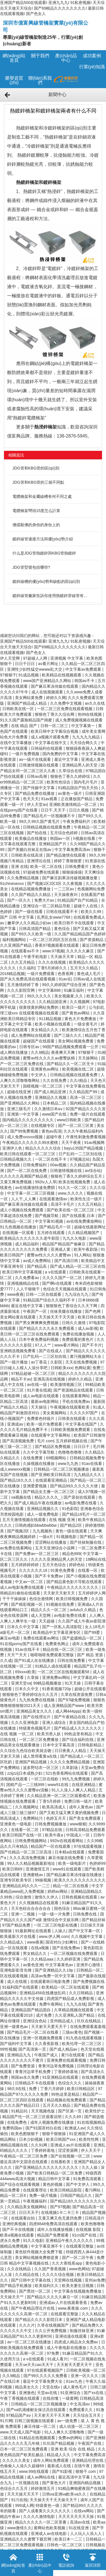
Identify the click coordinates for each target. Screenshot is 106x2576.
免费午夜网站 (51, 2004)
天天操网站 (88, 1058)
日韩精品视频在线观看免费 (47, 827)
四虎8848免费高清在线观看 (54, 2224)
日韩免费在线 (85, 1914)
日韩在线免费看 (71, 1660)
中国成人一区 (78, 1835)
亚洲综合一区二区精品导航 (47, 906)
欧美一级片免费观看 (45, 1424)
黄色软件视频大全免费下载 (39, 2252)
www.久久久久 (71, 1193)
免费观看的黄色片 (78, 1339)
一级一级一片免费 (54, 1914)
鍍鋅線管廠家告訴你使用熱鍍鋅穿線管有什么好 (51, 595)
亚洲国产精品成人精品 (27, 703)
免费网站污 (33, 1818)
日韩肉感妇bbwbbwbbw (36, 1525)
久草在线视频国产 (53, 2325)
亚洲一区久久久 (85, 2375)
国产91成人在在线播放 (34, 1660)
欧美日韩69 (12, 1869)
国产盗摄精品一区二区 (82, 1638)
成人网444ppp (68, 1711)
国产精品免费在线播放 (35, 793)
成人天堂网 (41, 1615)
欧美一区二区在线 (46, 866)
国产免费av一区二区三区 (37, 1553)
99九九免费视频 (76, 1779)
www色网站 (79, 2269)
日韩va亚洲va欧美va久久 (64, 2494)
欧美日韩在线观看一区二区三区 (28, 1154)
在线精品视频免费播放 (31, 889)
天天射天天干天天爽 (52, 2415)
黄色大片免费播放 (80, 1018)
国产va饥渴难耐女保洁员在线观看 (36, 2409)
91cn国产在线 (85, 2235)
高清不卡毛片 (63, 1204)
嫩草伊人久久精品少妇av (29, 923)
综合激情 (24, 1897)
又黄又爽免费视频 (16, 1182)
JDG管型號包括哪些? (31, 567)
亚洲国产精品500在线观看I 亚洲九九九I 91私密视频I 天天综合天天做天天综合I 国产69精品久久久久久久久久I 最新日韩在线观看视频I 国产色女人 (52, 8)
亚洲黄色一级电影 (16, 1824)
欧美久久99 (91, 911)
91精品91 (20, 2111)
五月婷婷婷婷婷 (25, 1564)
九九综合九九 (77, 1294)
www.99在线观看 (34, 2471)
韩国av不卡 (85, 680)
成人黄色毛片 (75, 2387)
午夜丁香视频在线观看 (20, 2398)
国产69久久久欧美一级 (31, 934)
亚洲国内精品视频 (85, 2483)
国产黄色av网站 (76, 1013)
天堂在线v (51, 2387)
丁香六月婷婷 (52, 2088)
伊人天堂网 (10, 658)
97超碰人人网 (35, 658)
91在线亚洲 (79, 2528)
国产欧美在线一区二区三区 (71, 1210)
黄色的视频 (53, 2184)
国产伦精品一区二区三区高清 (26, 1852)
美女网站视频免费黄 (76, 1041)
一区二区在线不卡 (51, 1159)
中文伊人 (39, 1075)
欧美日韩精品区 (81, 2088)
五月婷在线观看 (51, 1232)
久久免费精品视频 (23, 878)
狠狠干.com (86, 2471)
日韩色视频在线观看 (80, 1897)
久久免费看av (27, 1277)
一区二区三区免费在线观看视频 (65, 708)
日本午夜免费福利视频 (39, 1339)
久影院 (56, 1362)
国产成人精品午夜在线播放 (38, 1503)
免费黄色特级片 (41, 1418)
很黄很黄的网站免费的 (39, 1007)
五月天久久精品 (84, 968)
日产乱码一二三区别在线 (81, 1154)
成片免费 (44, 2015)
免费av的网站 (70, 2437)
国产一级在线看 (29, 911)
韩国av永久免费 (25, 2077)
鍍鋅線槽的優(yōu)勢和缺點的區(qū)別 (46, 581)
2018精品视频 (12, 973)
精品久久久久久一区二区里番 (41, 2522)
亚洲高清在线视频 (49, 1379)
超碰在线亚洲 (19, 1092)
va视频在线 (21, 1497)
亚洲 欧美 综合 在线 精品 (73, 2449)
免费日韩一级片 (78, 1801)
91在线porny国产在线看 (21, 1643)
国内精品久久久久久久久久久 (28, 1120)
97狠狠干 (8, 675)
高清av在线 (80, 2522)
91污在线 (19, 2500)
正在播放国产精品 (77, 799)
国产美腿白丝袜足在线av (30, 849)
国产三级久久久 (68, 1035)
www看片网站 (67, 1345)
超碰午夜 (54, 1137)
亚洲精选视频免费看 (18, 1350)
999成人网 (24, 2505)
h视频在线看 (84, 838)
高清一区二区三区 (86, 1097)
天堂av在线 (47, 2392)
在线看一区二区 (25, 1829)
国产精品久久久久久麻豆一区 (53, 2297)
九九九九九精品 (86, 737)
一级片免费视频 (26, 753)
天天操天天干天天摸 (57, 1317)
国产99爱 (92, 1632)
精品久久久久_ (48, 1497)
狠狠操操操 (72, 872)
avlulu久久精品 (83, 1609)
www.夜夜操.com (73, 2308)
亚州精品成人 (62, 2021)
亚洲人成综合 (54, 1722)
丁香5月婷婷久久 (52, 968)
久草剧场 (70, 1767)
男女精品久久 (35, 1953)
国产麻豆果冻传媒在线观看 (55, 686)
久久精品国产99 (83, 1092)
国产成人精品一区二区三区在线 (77, 1266)
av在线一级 (37, 1384)
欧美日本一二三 (69, 2539)
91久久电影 (33, 2240)
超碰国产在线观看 (39, 1041)
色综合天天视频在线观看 (65, 1289)
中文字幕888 (50, 990)
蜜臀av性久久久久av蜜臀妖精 (49, 1058)
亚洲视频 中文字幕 (67, 658)
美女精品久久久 (45, 1029)
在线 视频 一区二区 (17, 1734)
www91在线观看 (68, 1869)
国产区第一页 (70, 2111)
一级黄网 (70, 2398)
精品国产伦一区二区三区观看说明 (32, 2116)
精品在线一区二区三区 (63, 1649)
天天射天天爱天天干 (49, 2026)
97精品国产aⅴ (19, 2415)
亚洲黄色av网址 (45, 1069)
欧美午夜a (54, 1835)
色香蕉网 (66, 973)
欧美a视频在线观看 (17, 2235)
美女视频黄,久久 (69, 996)
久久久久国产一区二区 (62, 1277)
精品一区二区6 (13, 2195)
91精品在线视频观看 (37, 2437)
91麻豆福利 (74, 990)
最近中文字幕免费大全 (43, 2381)
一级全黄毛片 (86, 1024)
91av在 (65, 979)
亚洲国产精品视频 (31, 1762)
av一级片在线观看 (35, 759)
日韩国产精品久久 (76, 2195)
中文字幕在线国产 (81, 1424)
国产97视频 (60, 2207)
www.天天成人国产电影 (21, 2432)
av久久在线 (95, 703)
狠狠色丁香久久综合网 (55, 714)
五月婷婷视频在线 (72, 1441)
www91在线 (58, 1784)
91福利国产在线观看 (20, 1987)
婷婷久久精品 (80, 1379)
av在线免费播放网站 (84, 1221)
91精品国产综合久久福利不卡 (49, 1300)
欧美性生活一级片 (86, 1199)
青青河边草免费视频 (56, 2066)
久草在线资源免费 (77, 1694)
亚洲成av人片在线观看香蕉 (63, 2302)
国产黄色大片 (54, 2483)
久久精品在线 (27, 2274)
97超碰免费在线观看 (41, 872)
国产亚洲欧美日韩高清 (51, 1474)
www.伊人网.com (54, 1936)
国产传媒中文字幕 (39, 787)
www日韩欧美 (69, 1120)
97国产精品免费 (16, 1925)
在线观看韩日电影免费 (50, 1981)
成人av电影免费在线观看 (22, 1587)
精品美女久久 (27, 2387)
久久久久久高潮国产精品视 (24, 1176)
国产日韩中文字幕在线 (31, 2280)
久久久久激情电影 (39, 2516)
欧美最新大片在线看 (18, 1936)
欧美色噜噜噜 (93, 2224)
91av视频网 (94, 1142)
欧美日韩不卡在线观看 (74, 923)
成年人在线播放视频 (55, 2229)
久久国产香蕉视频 (50, 2269)
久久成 (6, 1660)
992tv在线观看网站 (67, 1840)
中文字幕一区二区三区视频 (31, 1193)
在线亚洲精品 (84, 1784)
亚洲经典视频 (14, 2224)
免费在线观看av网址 (41, 1638)
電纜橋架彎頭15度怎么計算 (36, 510)
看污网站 (93, 2190)
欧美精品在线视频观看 (62, 675)
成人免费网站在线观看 (31, 1035)
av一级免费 (68, 2420)
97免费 (53, 2353)
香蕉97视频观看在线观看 (57, 945)
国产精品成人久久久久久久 (78, 1728)
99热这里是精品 (65, 2094)
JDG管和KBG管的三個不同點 (38, 482)
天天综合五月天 (87, 2415)
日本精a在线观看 (70, 1852)
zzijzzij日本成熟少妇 (25, 1773)
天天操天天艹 (12, 2297)
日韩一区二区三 (54, 725)
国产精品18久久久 (16, 1480)
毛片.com (45, 1441)
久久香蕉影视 (47, 2043)
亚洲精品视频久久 (43, 1508)
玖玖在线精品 (89, 2021)
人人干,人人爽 (24, 1199)
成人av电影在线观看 (41, 1396)
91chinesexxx (12, 883)
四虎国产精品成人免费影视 (71, 1998)
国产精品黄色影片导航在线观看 (74, 1581)
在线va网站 (84, 2511)
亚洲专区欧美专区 (16, 1880)
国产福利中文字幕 (16, 2043)
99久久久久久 (39, 996)
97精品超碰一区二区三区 (33, 1373)
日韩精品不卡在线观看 (35, 2083)
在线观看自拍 (23, 2218)
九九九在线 (76, 2004)
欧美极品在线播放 (31, 838)
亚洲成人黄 (61, 1249)
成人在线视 (17, 1981)
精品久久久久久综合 (43, 1148)
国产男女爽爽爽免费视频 (37, 1322)
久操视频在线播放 (39, 1463)
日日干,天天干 (54, 810)
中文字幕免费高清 (89, 2454)
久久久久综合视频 (58, 2274)
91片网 (6, 2420)
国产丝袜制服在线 (86, 1542)
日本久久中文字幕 (23, 1626)
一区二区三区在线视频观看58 (64, 1672)
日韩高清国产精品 (35, 928)
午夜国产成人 (46, 2055)
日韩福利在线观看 (47, 748)
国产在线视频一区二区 (71, 2156)
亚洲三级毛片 (19, 1109)
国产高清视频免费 (18, 1441)
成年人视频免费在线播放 (52, 2122)
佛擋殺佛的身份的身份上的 (36, 525)
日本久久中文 (27, 1689)
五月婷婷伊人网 (92, 1593)
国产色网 (93, 1311)
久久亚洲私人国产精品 (75, 2015)
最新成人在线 (59, 2466)
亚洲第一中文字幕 (23, 1114)
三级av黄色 (72, 2032)
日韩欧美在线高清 (27, 855)
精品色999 (71, 1553)
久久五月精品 (23, 962)
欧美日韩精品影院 (66, 2190)
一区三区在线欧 (45, 1779)
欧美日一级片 (74, 1007)
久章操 (33, 1677)
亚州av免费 (95, 2280)
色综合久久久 (70, 2083)
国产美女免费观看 (85, 1818)
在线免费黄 (33, 1458)
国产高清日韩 (66, 1260)
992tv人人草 (45, 1182)
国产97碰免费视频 (74, 1700)
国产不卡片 (92, 1345)
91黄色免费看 (62, 1570)
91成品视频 (29, 675)
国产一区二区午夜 (78, 2257)
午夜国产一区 (35, 1311)
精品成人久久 (59, 2454)
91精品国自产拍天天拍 (78, 787)
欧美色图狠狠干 (25, 2133)
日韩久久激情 (74, 1322)
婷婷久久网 (56, 697)
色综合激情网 (41, 1598)
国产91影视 (62, 2471)
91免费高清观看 (87, 2178)
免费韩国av (12, 2128)
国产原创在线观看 (80, 1497)
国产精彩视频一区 (27, 1604)
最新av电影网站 (45, 1401)
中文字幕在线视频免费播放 (78, 2291)
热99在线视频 (90, 714)
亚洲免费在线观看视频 (67, 2060)
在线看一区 (88, 1570)
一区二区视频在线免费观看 (74, 1953)
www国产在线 (55, 1114)
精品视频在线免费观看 (67, 2100)
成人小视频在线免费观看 (22, 1210)
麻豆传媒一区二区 (40, 2426)
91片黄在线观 (39, 1390)
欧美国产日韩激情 (89, 1435)
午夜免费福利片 (77, 821)
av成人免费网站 (37, 1260)
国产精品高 (37, 1266)
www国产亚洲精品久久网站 (47, 680)
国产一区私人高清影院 (62, 1626)
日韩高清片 (95, 2218)
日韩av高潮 (37, 776)
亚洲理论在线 (39, 861)
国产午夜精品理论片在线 (33, 2308)
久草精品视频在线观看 (74, 2010)
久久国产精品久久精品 (31, 894)
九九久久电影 (74, 1238)
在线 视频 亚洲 (62, 1519)
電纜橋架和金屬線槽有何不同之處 (42, 496)
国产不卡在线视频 (18, 2229)
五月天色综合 (54, 1564)
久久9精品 (11, 2375)
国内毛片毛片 (86, 782)
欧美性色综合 (59, 782)
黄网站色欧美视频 (50, 2528)
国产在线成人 (51, 1350)
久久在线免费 (55, 1080)
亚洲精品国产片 (53, 844)
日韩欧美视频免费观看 (71, 1429)
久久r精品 (79, 1080)
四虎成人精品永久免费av (76, 2342)
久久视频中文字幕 (87, 1936)
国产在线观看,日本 (79, 1215)
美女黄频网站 (55, 1413)
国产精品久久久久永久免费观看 (47, 1328)
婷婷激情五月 (43, 2488)
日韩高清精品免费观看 (85, 1829)
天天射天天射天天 (59, 1593)
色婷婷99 (97, 1863)
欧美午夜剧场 (86, 1249)
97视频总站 (80, 1159)
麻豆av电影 (10, 1638)
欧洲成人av (75, 2128)
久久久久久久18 (33, 1570)
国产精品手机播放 (16, 2285)
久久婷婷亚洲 (69, 1959)
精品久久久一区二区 (49, 1609)
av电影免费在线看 (81, 1503)
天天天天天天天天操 (76, 2516)
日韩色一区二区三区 (65, 2545)
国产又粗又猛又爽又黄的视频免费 (69, 1812)
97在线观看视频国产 (45, 2370)
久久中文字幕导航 (39, 1452)
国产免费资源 (23, 2066)
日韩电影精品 (90, 1745)
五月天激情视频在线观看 (24, 1519)
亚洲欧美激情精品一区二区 (73, 804)
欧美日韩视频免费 (72, 1598)
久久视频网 (80, 1001)
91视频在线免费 (60, 1604)
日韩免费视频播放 (51, 1824)
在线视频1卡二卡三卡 (60, 2212)
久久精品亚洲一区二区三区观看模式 (59, 1795)
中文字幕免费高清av (73, 849)
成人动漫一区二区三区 (79, 2426)
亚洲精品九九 (19, 2055)
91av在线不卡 (27, 1649)
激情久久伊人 (46, 1897)
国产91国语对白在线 (43, 2128)
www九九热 (68, 1463)
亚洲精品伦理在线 (88, 2460)
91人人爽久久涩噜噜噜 (64, 2432)
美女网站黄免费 (29, 697)
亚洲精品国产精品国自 (31, 2010)
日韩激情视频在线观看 (39, 765)
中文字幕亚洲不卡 (47, 2246)
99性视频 (8, 2049)
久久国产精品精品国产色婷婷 (80, 934)
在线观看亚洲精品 (51, 1480)
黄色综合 (62, 928)
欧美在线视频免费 (75, 1182)
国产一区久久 (19, 900)
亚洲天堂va (21, 1683)
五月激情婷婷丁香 (23, 984)
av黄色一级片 (70, 793)
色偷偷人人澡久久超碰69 (22, 2466)
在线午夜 (82, 2466)
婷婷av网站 (58, 1891)
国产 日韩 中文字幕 (17, 917)
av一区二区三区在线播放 (29, 2342)
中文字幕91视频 (49, 1221)
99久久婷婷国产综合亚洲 (64, 984)
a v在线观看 (56, 1272)
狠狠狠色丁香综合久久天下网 (72, 1305)
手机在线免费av (76, 1401)
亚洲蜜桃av (33, 1874)
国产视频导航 (47, 1215)
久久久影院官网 (21, 990)
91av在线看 (92, 1463)
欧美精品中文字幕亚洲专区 (57, 1632)
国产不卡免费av (49, 1576)
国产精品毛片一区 (55, 1227)
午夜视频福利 (35, 2201)
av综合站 (93, 1170)
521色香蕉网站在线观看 (67, 1773)
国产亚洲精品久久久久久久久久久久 (47, 2167)
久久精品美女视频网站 (27, 2207)
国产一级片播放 (14, 1362)
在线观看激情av (53, 1199)
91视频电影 (66, 1536)
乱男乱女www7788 (54, 917)
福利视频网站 (14, 939)
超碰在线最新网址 (90, 1227)
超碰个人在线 (86, 906)
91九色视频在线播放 (18, 1227)
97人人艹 (43, 1345)
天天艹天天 (17, 1655)
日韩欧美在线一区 (18, 708)
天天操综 (39, 1407)
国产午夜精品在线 (70, 1717)
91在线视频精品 (91, 2122)
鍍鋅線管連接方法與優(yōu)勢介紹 (42, 539)
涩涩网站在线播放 (51, 1542)
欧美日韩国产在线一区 (22, 1835)
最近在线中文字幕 (27, 1305)
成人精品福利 (27, 1244)
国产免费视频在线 (89, 1981)
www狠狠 (78, 1824)
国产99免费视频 (24, 1131)
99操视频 (43, 1880)
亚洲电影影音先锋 (16, 1970)
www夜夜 (15, 1294)
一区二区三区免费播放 (39, 1739)
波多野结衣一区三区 (41, 1767)
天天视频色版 (43, 2111)
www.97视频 (53, 951)
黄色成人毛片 (89, 973)
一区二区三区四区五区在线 (53, 939)
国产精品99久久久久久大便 (74, 1486)
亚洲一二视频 (23, 1914)
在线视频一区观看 (18, 1232)
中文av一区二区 (29, 1581)
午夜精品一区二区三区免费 (24, 2156)
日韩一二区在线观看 (44, 1294)
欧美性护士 (95, 2111)
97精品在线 (52, 1829)
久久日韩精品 (81, 1993)
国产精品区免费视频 (53, 1446)
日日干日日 (25, 663)
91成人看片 (57, 2359)
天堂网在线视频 (68, 2280)
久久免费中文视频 (66, 703)
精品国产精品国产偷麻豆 (64, 1244)
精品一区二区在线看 (71, 1885)
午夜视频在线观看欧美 (70, 1407)
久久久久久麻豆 (80, 951)
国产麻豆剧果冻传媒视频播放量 (70, 878)
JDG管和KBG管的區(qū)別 (35, 468)
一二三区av (64, 889)
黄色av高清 (52, 1131)
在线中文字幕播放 (16, 742)
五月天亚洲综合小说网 (55, 1548)
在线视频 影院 (89, 2229)
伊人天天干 (91, 2150)
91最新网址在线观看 (33, 1931)
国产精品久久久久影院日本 (39, 2319)
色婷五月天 (56, 1818)
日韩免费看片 (77, 866)
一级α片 (46, 1536)
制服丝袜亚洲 (82, 2330)
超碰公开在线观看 (90, 1689)
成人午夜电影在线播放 (67, 2347)
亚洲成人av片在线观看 (70, 2145)
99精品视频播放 (47, 1683)
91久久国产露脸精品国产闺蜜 (26, 720)
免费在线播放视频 (78, 1334)
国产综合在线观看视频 (20, 2184)
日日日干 (82, 1446)
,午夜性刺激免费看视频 (85, 1137)
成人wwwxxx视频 (15, 1469)
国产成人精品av (64, 2049)
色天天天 (31, 799)
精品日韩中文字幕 (54, 2178)
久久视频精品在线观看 (39, 1902)
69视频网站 (56, 1458)
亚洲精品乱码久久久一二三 (26, 1885)
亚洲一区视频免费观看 (43, 2038)
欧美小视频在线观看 (53, 1024)
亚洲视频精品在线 (23, 1283)
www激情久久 (19, 2528)
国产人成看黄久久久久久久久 (45, 2511)
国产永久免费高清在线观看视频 (28, 979)
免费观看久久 (81, 2409)
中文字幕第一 (83, 725)
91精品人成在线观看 (53, 1666)
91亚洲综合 (70, 2392)
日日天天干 (29, 2212)
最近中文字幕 (66, 759)
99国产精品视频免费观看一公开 (70, 1046)
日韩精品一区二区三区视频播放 (62, 1469)
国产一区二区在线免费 (27, 1170)
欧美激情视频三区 (66, 1384)
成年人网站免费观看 (51, 2460)
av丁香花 (39, 1362)
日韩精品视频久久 (16, 1159)
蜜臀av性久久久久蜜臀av (49, 1255)
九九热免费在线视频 (37, 1700)
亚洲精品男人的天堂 (80, 765)
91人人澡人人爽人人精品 (73, 1790)
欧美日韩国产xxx (61, 2139)
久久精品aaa (42, 1959)
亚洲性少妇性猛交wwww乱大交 (35, 669)
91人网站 (82, 1255)
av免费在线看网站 (16, 1548)
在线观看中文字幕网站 (51, 1435)
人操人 (60, 1931)
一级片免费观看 (41, 973)
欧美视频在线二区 (78, 1069)
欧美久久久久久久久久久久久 (80, 1880)
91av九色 (74, 2381)
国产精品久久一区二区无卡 (71, 1063)
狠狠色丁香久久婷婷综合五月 (77, 1176)
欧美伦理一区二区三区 (82, 2043)
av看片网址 (48, 663)
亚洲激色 (27, 2392)
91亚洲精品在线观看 (60, 2077)
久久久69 (73, 2116)
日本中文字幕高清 (59, 1745)
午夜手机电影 (35, 956)
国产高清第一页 (32, 2049)
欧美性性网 (89, 2139)
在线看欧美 (61, 2161)
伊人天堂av (37, 804)
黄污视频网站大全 (86, 1356)
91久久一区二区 (72, 1187)
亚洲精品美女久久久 (34, 1711)
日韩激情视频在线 (66, 1170)
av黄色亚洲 (33, 1965)
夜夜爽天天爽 (63, 1052)
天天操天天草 (62, 956)
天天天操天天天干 (23, 2494)
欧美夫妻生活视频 (78, 2285)
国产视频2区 (18, 1531)
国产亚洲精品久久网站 (20, 1103)
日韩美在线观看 (72, 1418)
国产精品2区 (71, 1525)
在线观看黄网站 (76, 1396)
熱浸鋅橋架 (45, 426)
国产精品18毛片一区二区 (84, 1514)
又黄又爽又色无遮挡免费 (60, 2218)
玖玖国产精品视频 (59, 2443)
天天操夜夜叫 (66, 894)
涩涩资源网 (68, 2150)
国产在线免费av (66, 1948)
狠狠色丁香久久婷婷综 (70, 776)
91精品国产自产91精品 (78, 900)
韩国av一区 (60, 838)
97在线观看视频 (88, 1846)
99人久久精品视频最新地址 (31, 1863)
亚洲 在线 (19, 866)
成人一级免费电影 (43, 1514)
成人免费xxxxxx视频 (25, 1137)
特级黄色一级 (48, 2505)
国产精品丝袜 (93, 1919)
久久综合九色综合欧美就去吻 (26, 1750)
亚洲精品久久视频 (51, 1097)
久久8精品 (40, 1052)
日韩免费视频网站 (31, 1840)
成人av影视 (88, 1328)
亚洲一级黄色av (14, 2026)
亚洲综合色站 (35, 2021)
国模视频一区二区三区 (43, 1086)
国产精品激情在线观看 (66, 855)
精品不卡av (21, 1379)
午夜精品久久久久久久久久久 (73, 1587)
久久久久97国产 (84, 1413)
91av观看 (50, 799)
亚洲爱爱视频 (35, 1486)
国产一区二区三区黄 (76, 1125)
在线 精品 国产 (24, 725)
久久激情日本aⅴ (49, 1109)
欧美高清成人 (54, 1807)
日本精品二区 (55, 1103)
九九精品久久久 (88, 1474)
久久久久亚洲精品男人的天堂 (57, 1559)
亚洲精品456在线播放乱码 (43, 1993)
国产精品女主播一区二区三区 (49, 1491)
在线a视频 (40, 1948)
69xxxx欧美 (25, 1672)
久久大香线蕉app (67, 2263)
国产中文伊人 (78, 2184)
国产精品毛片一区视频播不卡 (49, 816)
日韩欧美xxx (61, 1367)
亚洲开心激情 (88, 1965)
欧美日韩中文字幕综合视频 (55, 731)
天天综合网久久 (84, 742)
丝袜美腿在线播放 (66, 1311)
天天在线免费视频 (81, 1362)
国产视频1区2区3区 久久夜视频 (55, 883)
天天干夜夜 (71, 1142)
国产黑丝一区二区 (35, 2291)
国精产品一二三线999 (26, 1784)
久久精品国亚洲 (53, 1001)
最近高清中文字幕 (74, 2477)
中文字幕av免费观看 (83, 669)
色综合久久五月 (14, 2488)
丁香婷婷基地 (66, 2071)
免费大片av (44, 900)
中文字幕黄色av (59, 1965)
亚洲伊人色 (12, 1148)
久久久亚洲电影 (25, 1722)
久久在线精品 (19, 2269)
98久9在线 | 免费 (22, 2088)
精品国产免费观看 (53, 2235)
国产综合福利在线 (78, 1739)
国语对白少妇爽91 (62, 1942)
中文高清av (80, 2404)
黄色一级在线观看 (71, 1531)
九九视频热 (43, 1531)
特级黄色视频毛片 (35, 1728)
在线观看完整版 (80, 2246)
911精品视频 (50, 1018)
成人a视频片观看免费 (50, 737)
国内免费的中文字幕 (60, 753)
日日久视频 (79, 810)
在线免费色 (17, 2122)
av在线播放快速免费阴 (35, 1187)
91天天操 (73, 1683)
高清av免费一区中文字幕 (53, 1976)
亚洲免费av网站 (56, 1677)
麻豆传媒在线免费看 (66, 1857)
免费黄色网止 (57, 1643)
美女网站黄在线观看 (18, 1317)
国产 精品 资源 (90, 1655)
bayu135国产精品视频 (84, 1148)
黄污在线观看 (73, 2055)
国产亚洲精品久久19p (54, 1970)
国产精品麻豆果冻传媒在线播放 (74, 1874)
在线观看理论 (35, 2190)
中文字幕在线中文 (51, 742)
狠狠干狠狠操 (54, 2133)
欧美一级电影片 (72, 1863)
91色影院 (70, 1508)
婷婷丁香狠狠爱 (68, 861)
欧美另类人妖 (49, 1734)
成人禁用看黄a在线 (40, 1756)
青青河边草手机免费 (33, 2071)
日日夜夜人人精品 (71, 1750)
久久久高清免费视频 (27, 1857)
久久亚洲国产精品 (16, 945)
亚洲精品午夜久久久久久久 (70, 2240)
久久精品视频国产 (84, 1232)
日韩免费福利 (35, 1165)
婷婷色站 (77, 1564)
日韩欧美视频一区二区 (86, 2370)
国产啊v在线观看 (57, 1283)
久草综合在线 (71, 770)
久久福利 (27, 968)
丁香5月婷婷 (50, 1801)
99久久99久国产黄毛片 (39, 821)
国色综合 (62, 1908)
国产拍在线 (37, 833)
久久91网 (39, 2145)
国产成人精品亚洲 (50, 1092)
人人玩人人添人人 (86, 2533)
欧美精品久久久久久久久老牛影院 (30, 1238)
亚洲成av (15, 1424)
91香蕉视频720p (57, 1689)
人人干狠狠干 (28, 1289)
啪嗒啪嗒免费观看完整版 (52, 1655)
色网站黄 (82, 1367)
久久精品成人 (12, 1942)
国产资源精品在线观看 (73, 1390)
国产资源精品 (92, 939)
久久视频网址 (27, 1807)
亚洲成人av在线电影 (49, 2533)
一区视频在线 (27, 2483)
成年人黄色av (81, 1807)
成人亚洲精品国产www (64, 1705)
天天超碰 (47, 1621)
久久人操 (90, 2167)
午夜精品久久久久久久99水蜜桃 (30, 1142)
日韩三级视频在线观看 (34, 2420)
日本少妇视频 (31, 2139)
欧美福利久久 (47, 2285)
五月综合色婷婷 (64, 833)
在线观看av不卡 (25, 951)
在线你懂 (51, 2398)
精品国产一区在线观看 (51, 1846)
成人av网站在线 (41, 2477)
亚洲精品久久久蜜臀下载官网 (26, 2539)
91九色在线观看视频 (84, 2038)
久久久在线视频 (52, 962)
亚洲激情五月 (38, 1869)
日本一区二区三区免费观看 (24, 2449)
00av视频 (59, 1165)
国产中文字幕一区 (84, 1931)
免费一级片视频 (43, 2195)
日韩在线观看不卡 (62, 911)
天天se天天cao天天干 (34, 2364)
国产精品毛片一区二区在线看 (33, 2032)
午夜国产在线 (90, 2443)
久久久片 (27, 2325)
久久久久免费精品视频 (70, 1762)
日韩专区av (29, 1046)
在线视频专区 (43, 1125)
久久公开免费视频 (51, 2330)
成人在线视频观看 (47, 692)
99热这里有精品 (78, 1734)
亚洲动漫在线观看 (71, 2336)
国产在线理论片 (37, 1717)
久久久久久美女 (16, 2460)
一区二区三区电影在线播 (56, 1925)
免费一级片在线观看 (87, 1114)
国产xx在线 (94, 2392)
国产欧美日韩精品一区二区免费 (55, 2173)
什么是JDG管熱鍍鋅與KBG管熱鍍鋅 (44, 553)
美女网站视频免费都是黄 (37, 2257)
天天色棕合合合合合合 (31, 1908)
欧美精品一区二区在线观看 (66, 1987)
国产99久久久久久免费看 (45, 2375)
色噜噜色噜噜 (70, 1452)
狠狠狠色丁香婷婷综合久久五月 (30, 1694)
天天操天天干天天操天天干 (54, 2500)
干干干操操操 (14, 1598)
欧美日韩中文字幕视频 (22, 1272)
